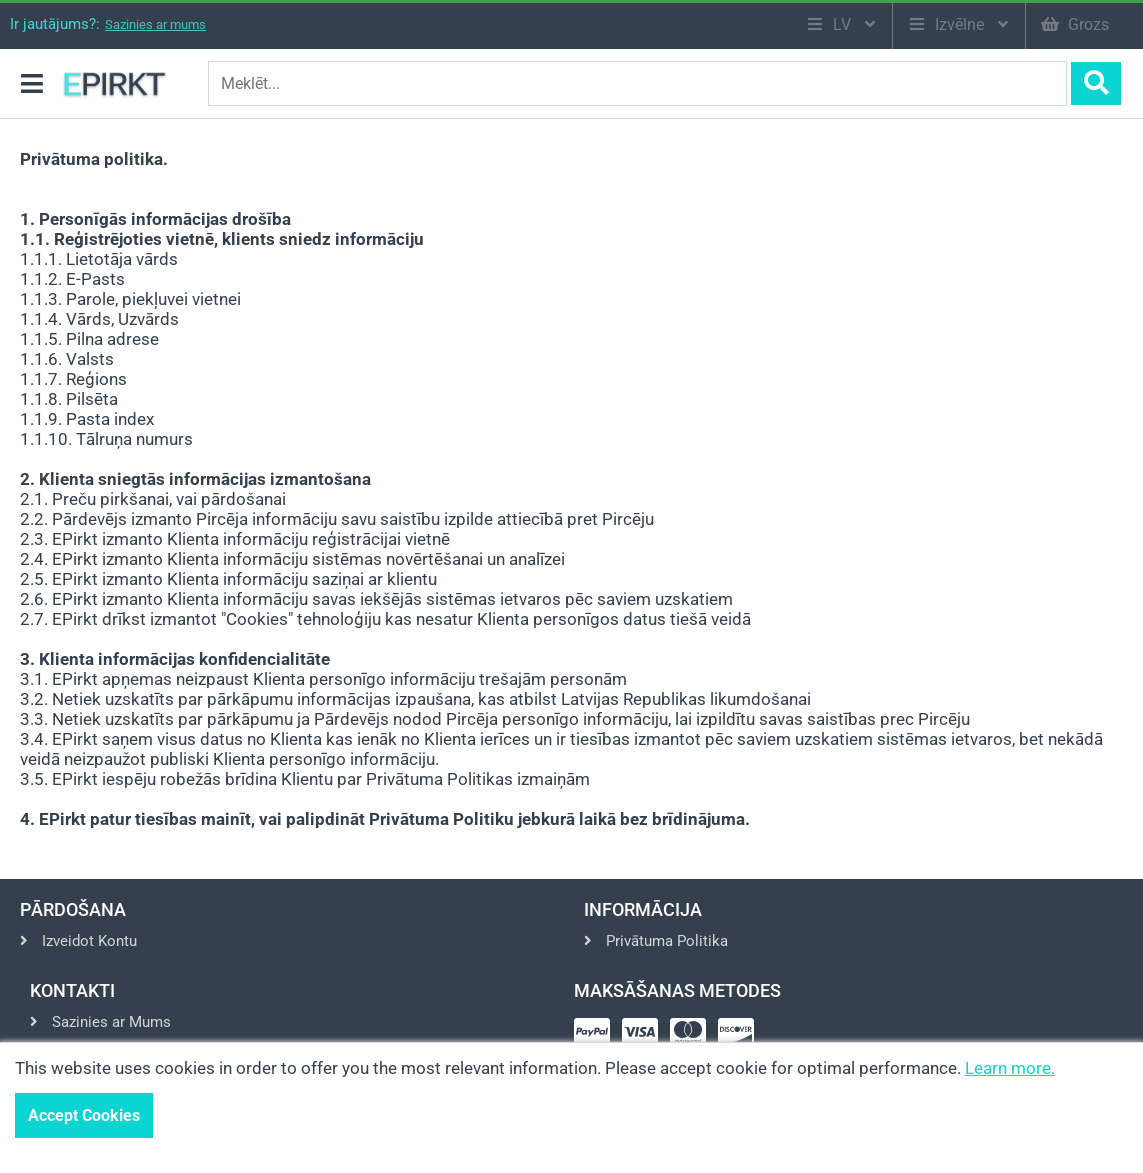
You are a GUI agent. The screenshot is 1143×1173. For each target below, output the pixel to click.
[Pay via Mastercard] (692, 1038)
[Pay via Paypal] (596, 1038)
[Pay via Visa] (644, 1038)
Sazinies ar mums (155, 24)
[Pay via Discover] (740, 1038)
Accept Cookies (84, 1115)
